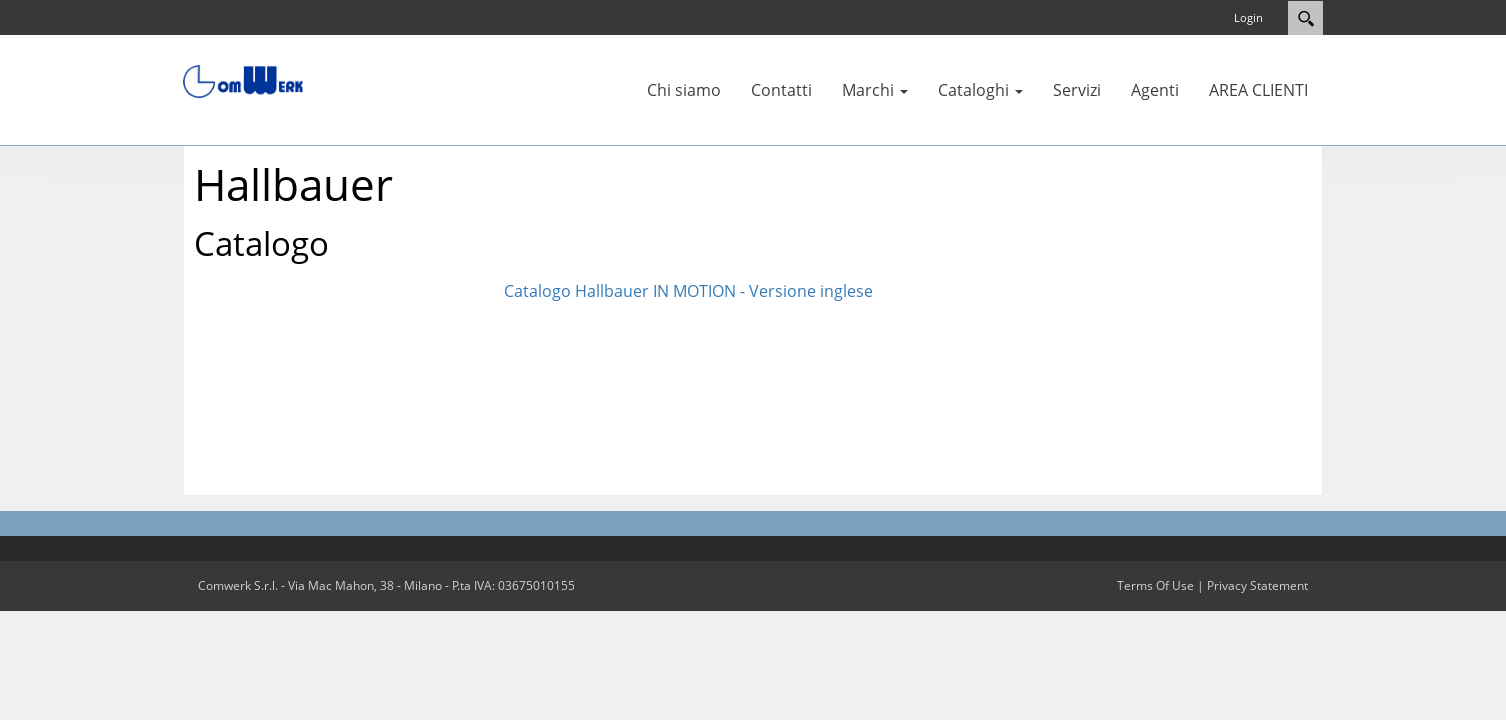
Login (1248, 17)
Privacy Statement (1257, 585)
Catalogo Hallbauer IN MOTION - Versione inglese (688, 291)
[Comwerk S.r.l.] (243, 80)
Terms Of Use (1155, 585)
